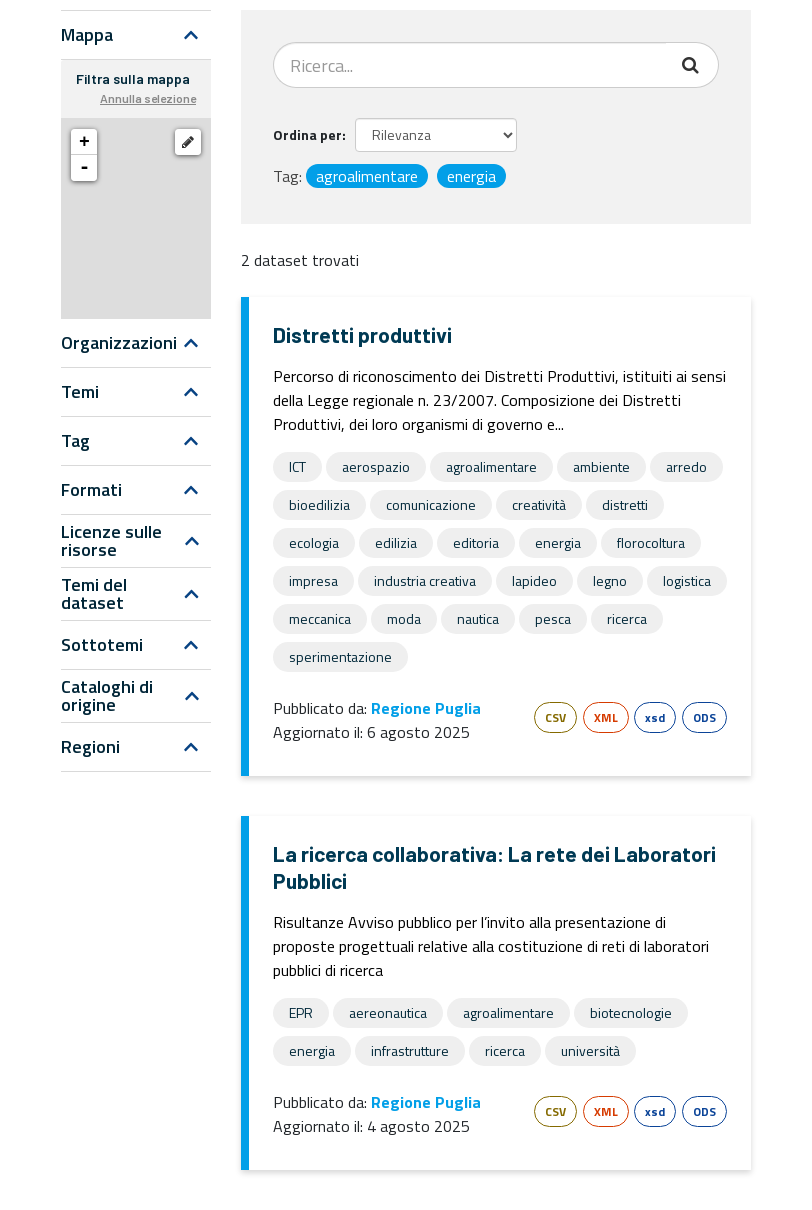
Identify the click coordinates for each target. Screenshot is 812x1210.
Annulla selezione (148, 98)
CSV (555, 717)
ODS (704, 717)
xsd (655, 717)
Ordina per (307, 134)
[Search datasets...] (470, 65)
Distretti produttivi (362, 334)
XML (606, 717)
